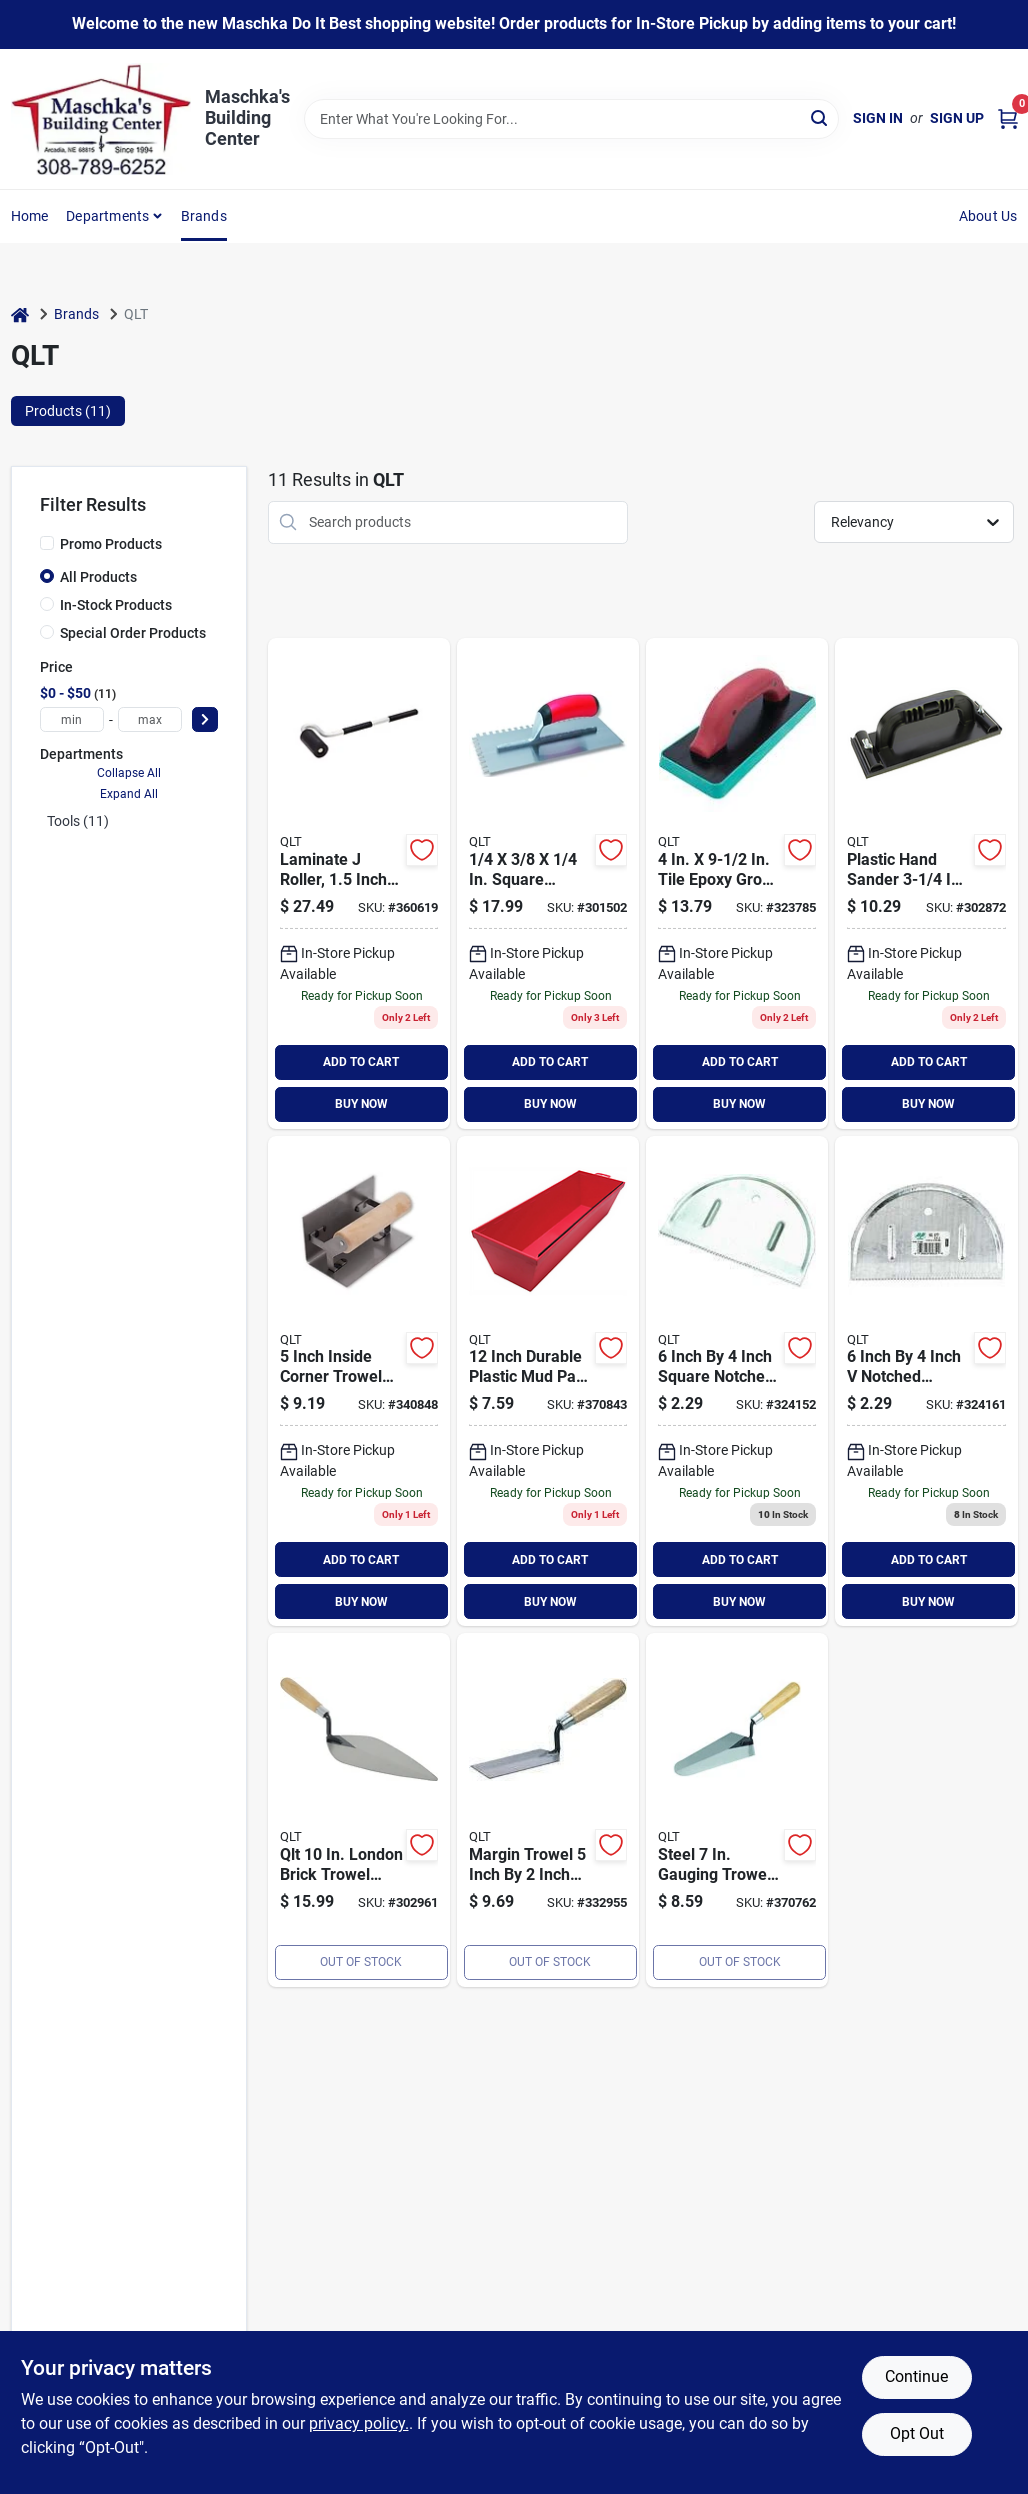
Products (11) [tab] (68, 411)
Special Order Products (133, 633)
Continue (916, 2376)
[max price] (150, 719)
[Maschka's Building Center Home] (101, 119)
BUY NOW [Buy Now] (361, 1104)
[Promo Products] (47, 543)
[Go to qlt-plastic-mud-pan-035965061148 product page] (548, 1381)
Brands (204, 216)
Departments (107, 216)
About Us (988, 216)
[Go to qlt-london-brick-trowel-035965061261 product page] (359, 1810)
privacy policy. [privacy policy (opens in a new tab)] (359, 2423)
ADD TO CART (361, 1062)
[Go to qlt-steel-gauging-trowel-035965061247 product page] (737, 1810)
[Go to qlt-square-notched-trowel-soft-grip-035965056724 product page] (548, 883)
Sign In (878, 118)
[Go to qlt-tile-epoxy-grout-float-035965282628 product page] (737, 883)
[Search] (820, 117)
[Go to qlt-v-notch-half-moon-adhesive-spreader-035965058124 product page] (926, 1381)
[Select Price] (205, 719)
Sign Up (957, 118)
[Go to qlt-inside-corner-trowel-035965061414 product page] (359, 1381)
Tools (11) (78, 821)
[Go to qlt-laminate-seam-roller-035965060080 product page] (359, 883)
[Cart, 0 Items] (1008, 118)
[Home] (20, 314)
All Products (98, 577)
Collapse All (129, 773)
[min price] (72, 719)
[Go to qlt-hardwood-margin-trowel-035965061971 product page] (548, 1810)
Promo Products (111, 544)
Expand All (129, 794)
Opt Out (917, 2433)
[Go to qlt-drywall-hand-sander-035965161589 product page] (926, 883)
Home (30, 216)
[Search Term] (571, 119)
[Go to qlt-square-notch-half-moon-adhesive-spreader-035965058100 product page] (737, 1381)
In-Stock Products (116, 605)
